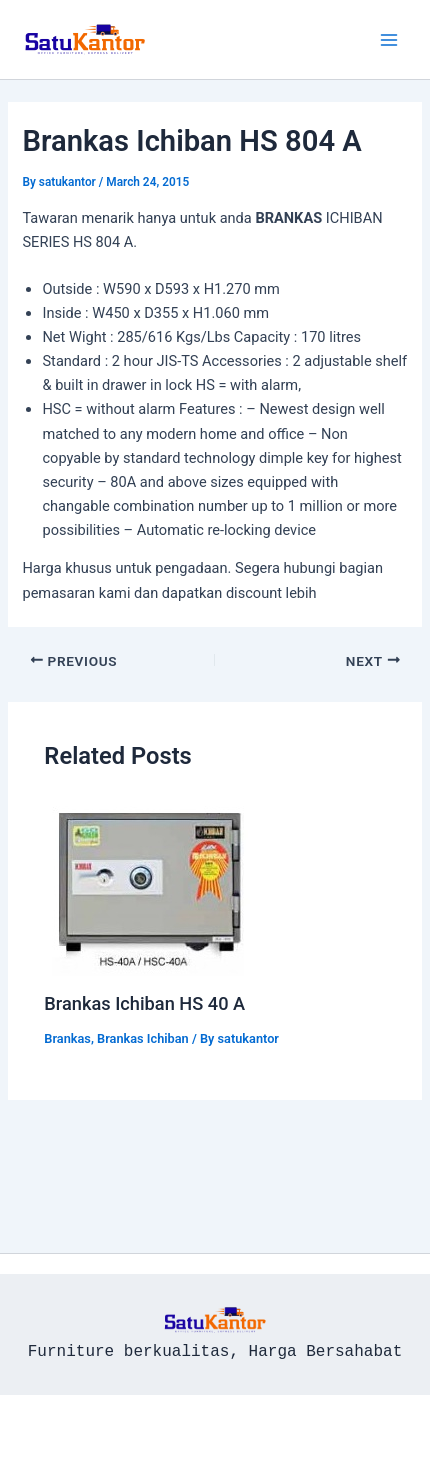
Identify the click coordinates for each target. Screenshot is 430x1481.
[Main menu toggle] (389, 40)
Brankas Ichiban (143, 1038)
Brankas (67, 1038)
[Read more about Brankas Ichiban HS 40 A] (150, 886)
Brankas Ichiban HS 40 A (144, 1003)
